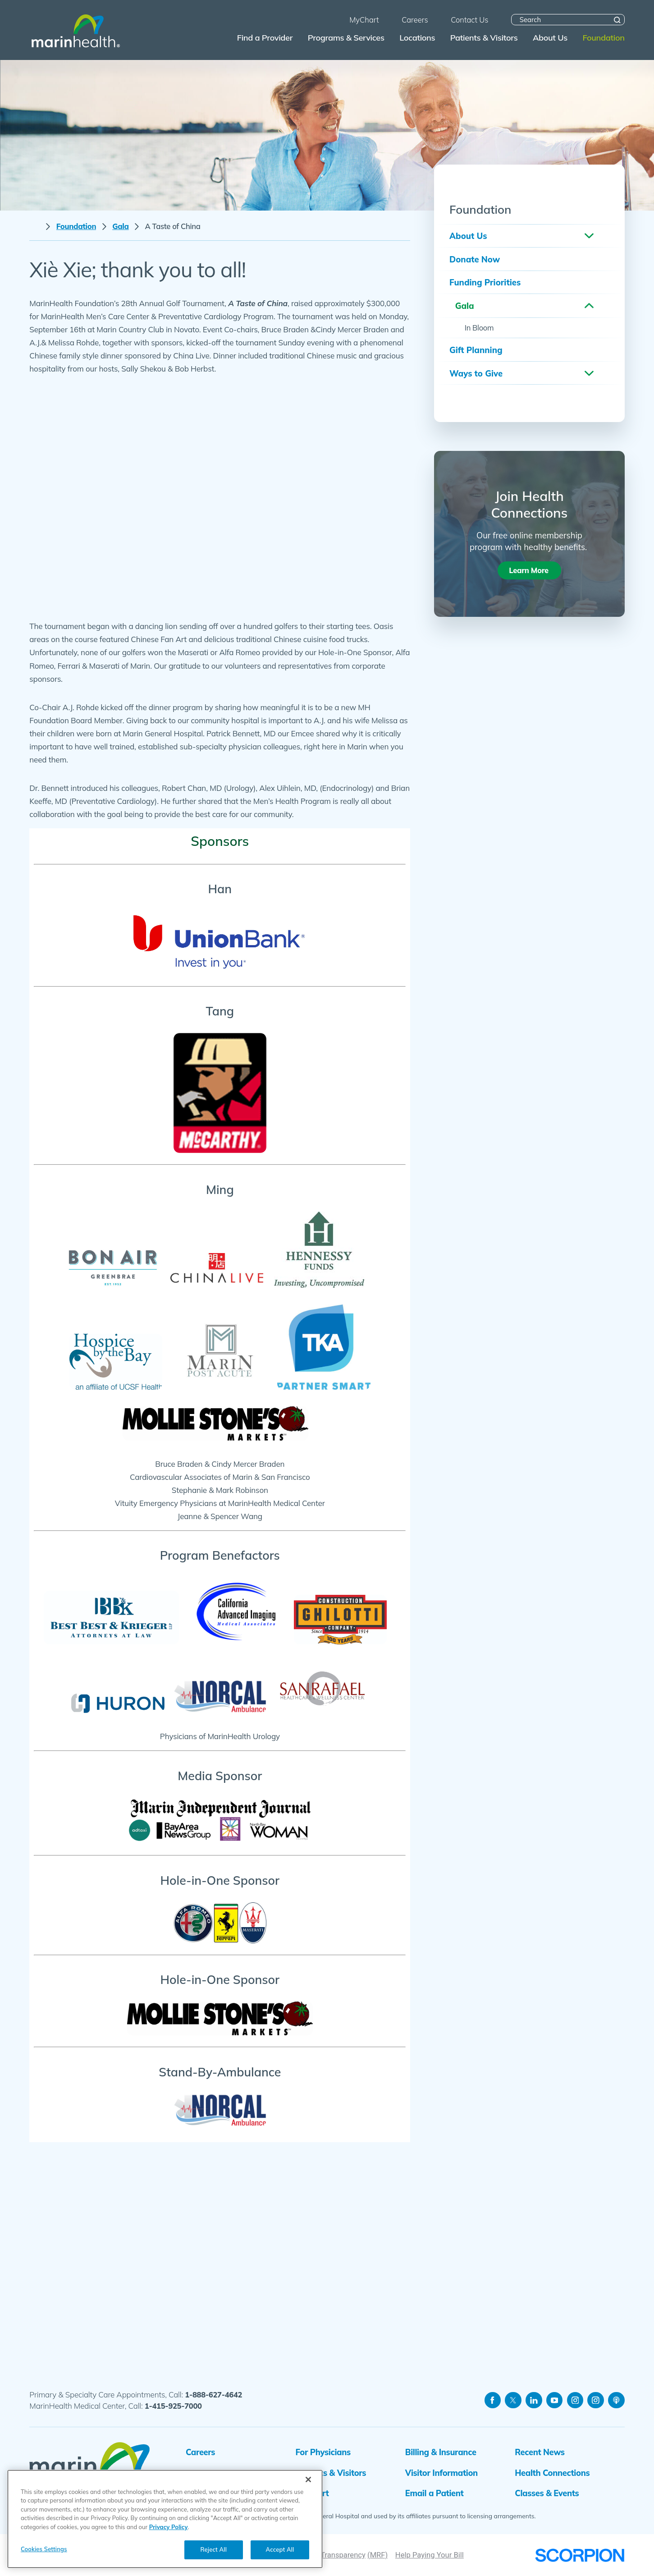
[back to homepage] (34, 227)
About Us (468, 235)
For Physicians (322, 2452)
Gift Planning (476, 349)
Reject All (214, 2549)
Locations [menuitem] (417, 37)
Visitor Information (441, 2473)
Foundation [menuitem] (603, 37)
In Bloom (479, 327)
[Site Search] (617, 19)
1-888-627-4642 (213, 2394)
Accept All (280, 2549)
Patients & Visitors (330, 2473)
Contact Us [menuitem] (469, 19)
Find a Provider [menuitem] (265, 37)
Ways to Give (476, 373)
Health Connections (552, 2473)
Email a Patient (434, 2493)
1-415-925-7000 (173, 2406)
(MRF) (377, 2555)
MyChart (312, 2493)
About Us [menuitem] (550, 37)
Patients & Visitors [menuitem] (484, 37)
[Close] (308, 2479)
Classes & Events (547, 2493)
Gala (120, 226)
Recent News (539, 2452)
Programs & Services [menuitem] (346, 37)
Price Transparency (334, 2555)
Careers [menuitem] (415, 19)
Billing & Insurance (440, 2452)
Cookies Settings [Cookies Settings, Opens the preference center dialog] (44, 2549)
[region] (165, 2519)
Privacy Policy (168, 2526)
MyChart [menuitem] (364, 19)
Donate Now (474, 259)
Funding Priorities (485, 282)
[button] (589, 236)
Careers (200, 2452)
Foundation (76, 226)
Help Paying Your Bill (429, 2555)
